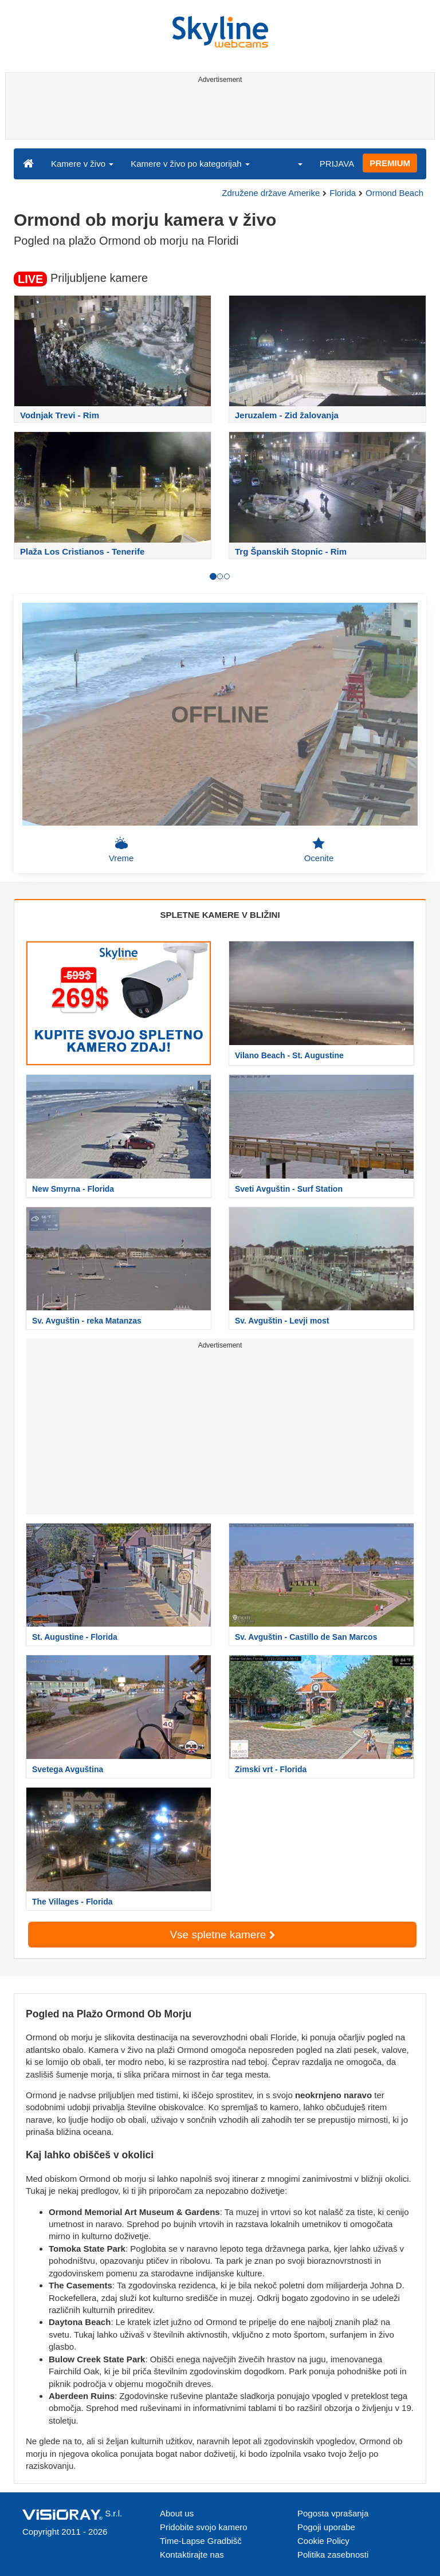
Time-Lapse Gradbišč (201, 2541)
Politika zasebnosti (332, 2554)
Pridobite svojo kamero (203, 2527)
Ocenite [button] (319, 850)
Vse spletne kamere (222, 1935)
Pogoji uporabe (326, 2527)
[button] (292, 163)
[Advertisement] (218, 113)
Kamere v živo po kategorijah (190, 163)
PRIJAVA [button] (337, 163)
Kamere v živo (82, 163)
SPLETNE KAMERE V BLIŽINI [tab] (220, 915)
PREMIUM (390, 163)
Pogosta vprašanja (332, 2513)
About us (177, 2513)
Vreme (121, 850)
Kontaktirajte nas (192, 2554)
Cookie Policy (323, 2541)
